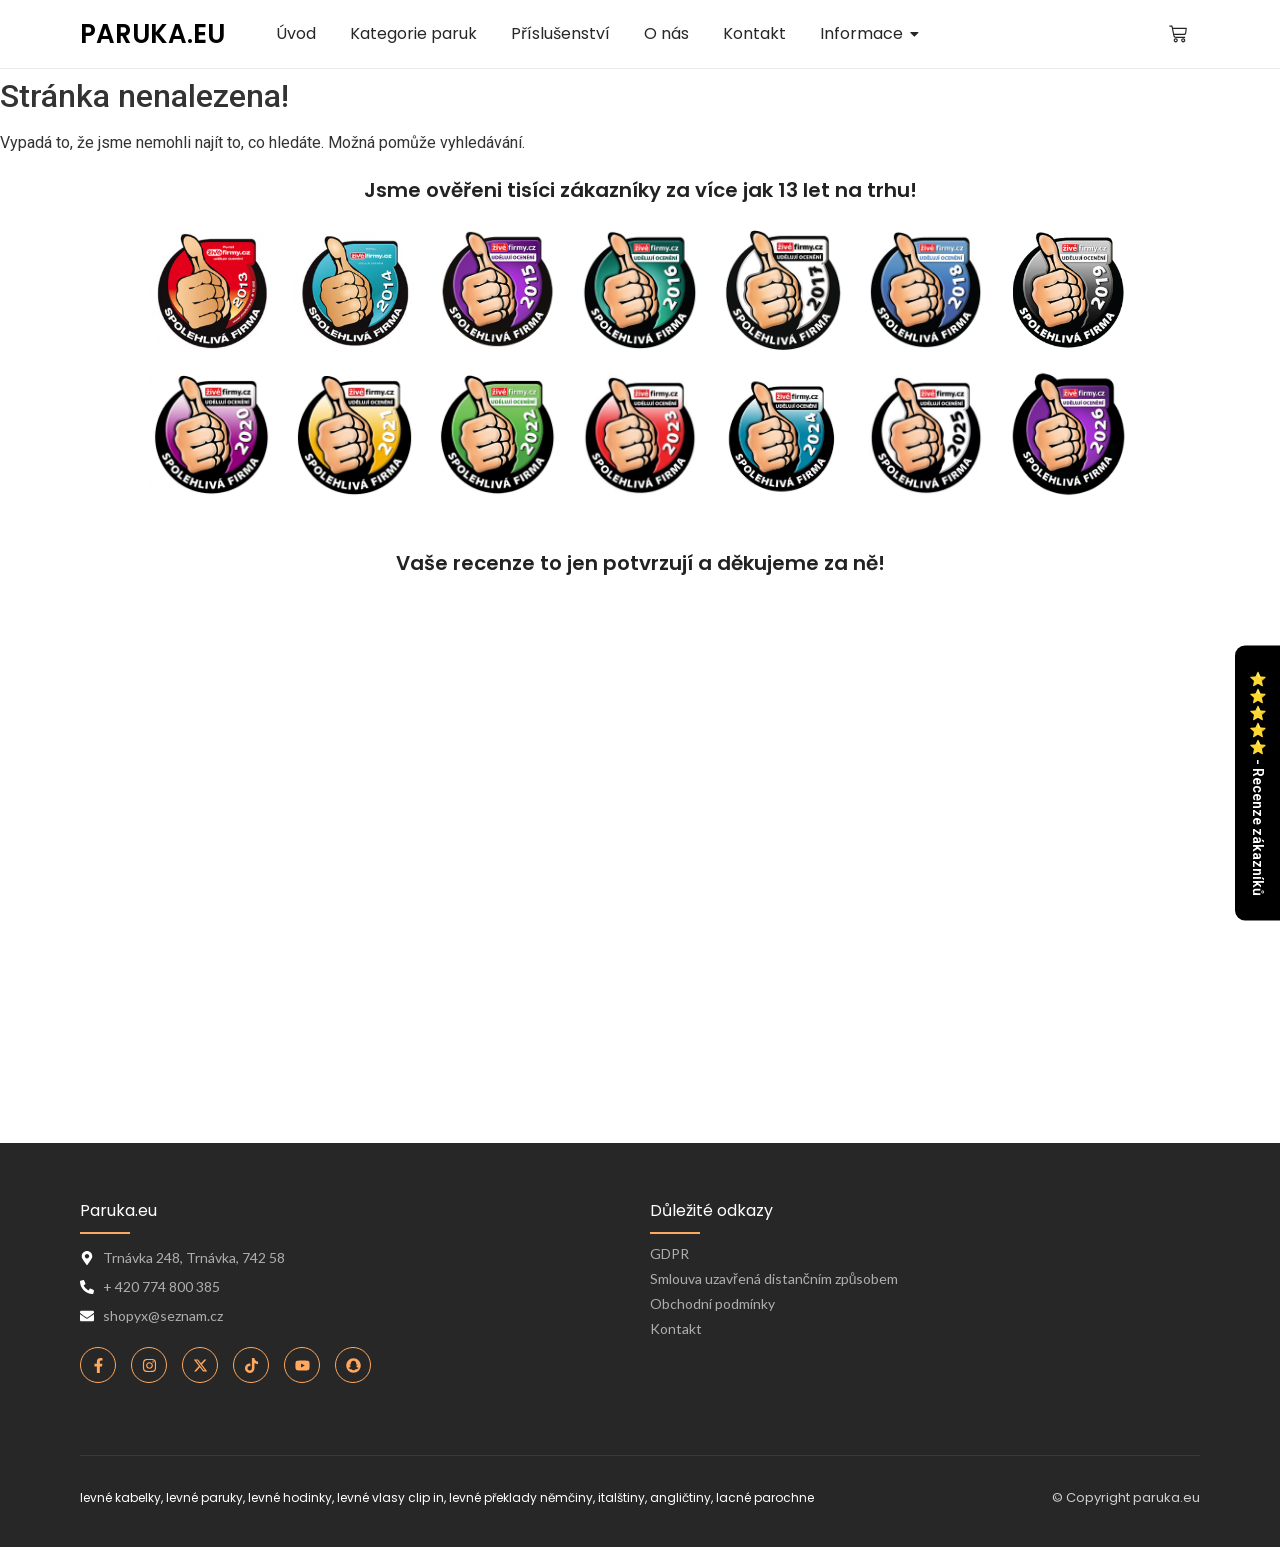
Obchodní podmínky (712, 1303)
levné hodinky (290, 1497)
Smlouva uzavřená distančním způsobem (774, 1278)
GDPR (669, 1253)
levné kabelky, (121, 1497)
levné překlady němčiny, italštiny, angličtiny (580, 1497)
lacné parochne (765, 1497)
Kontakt (676, 1328)
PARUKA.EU (152, 34)
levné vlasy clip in (390, 1497)
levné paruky (204, 1497)
